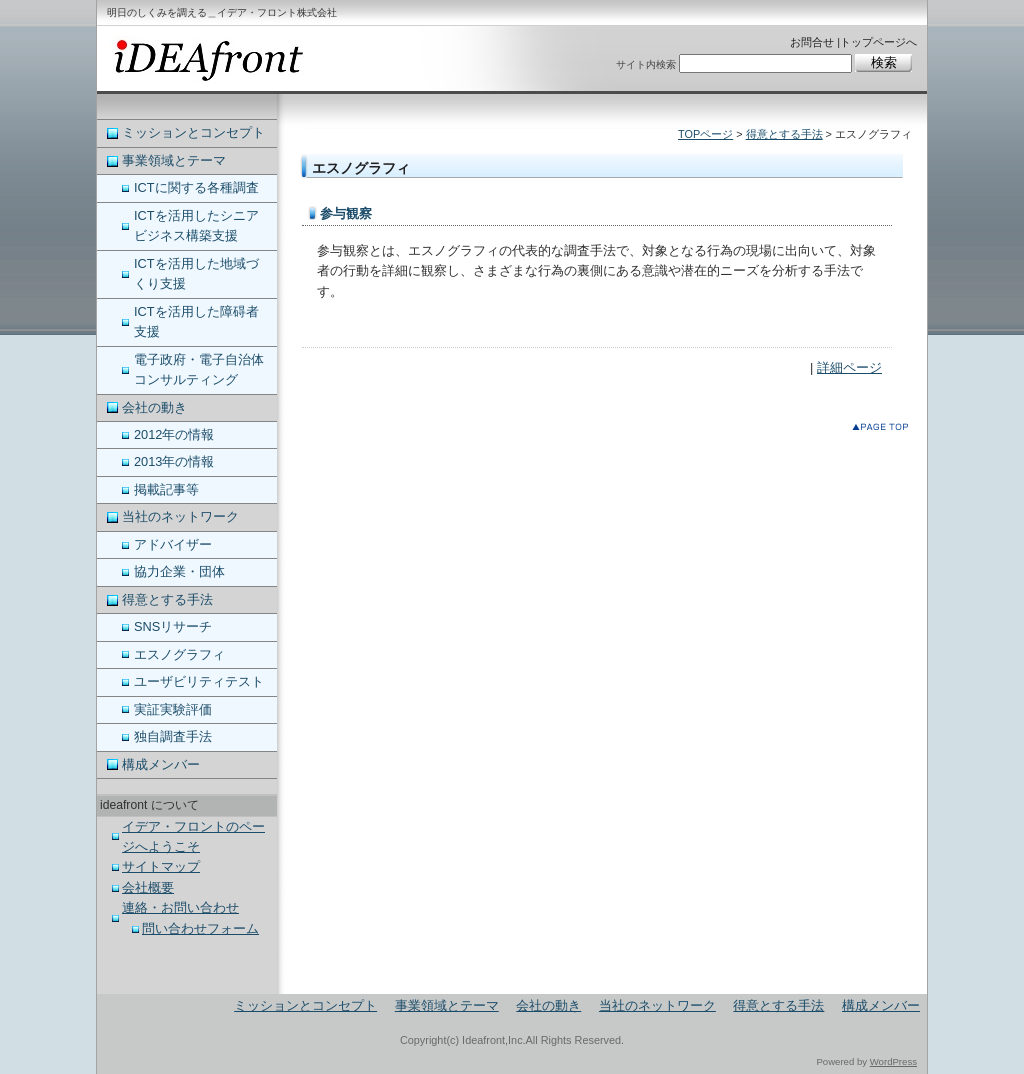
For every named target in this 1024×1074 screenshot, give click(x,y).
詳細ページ (849, 367)
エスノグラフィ (179, 654)
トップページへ (878, 42)
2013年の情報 (174, 461)
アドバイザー (173, 544)
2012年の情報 (174, 434)
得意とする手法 (784, 134)
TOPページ (705, 134)
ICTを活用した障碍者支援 (196, 321)
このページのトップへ (884, 430)
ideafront (207, 60)
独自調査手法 (173, 736)
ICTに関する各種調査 (196, 187)
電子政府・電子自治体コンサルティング (199, 369)
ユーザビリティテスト (199, 681)
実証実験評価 (173, 709)
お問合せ (812, 42)
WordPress (893, 1061)
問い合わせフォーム (200, 928)
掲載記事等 (166, 489)
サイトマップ (161, 866)
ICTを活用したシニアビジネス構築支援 (196, 225)
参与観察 (346, 213)
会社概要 (148, 887)
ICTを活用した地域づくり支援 (196, 273)
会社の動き (154, 407)
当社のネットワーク (180, 516)
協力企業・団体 (179, 571)
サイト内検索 (646, 64)
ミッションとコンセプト (193, 132)
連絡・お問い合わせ (180, 907)
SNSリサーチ (173, 626)
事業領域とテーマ (174, 160)
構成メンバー (161, 764)
